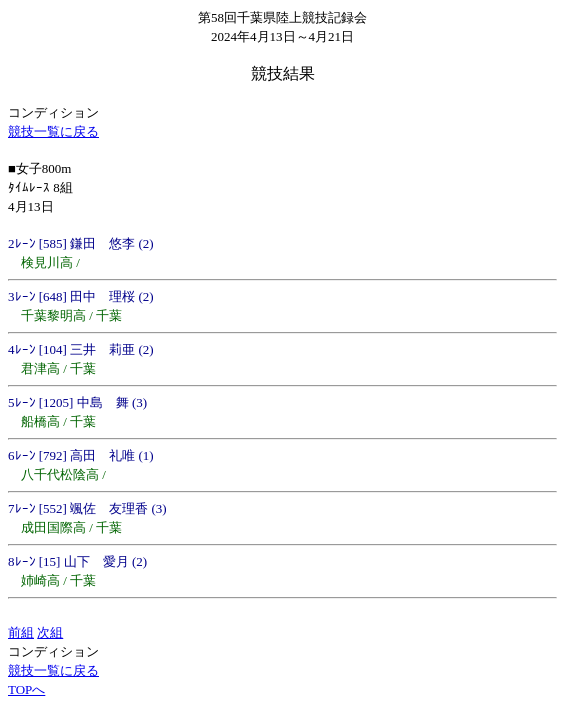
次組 (50, 632)
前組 (21, 632)
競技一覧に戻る (53, 131)
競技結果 (283, 73)
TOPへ (26, 689)
